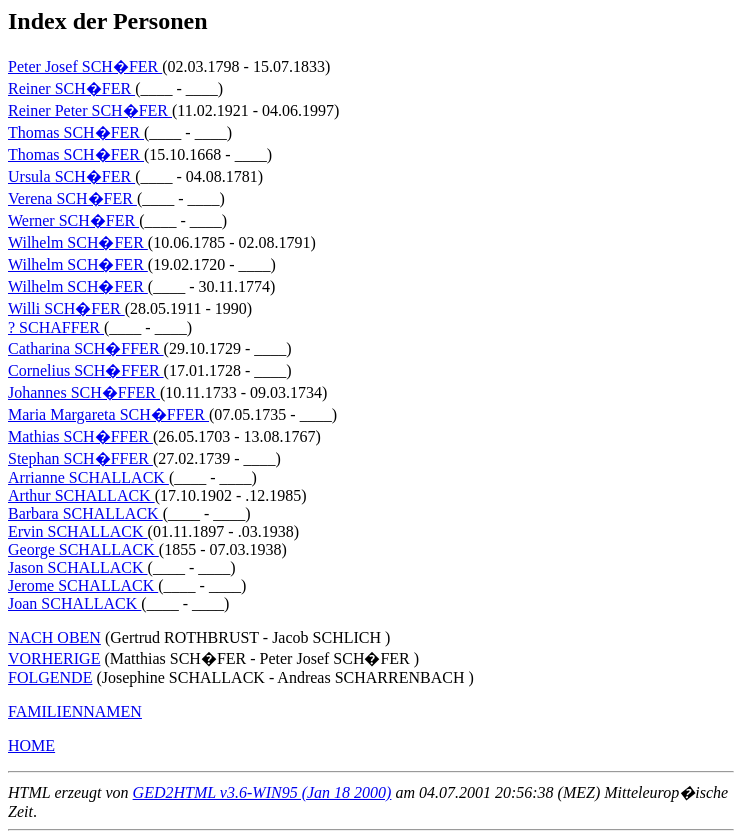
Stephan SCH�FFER (80, 458)
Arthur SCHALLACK (81, 495)
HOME (31, 745)
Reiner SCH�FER (71, 88)
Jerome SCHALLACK (83, 585)
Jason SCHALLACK (78, 567)
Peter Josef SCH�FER (85, 66)
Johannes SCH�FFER (84, 392)
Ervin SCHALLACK (78, 531)
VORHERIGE (54, 658)
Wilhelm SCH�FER (78, 242)
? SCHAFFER (56, 327)
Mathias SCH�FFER (80, 436)
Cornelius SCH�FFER (86, 370)
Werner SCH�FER (73, 220)
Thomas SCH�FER (76, 132)
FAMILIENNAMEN (75, 711)
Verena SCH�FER (72, 198)
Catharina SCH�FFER (86, 348)
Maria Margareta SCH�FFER (108, 414)
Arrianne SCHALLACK (88, 477)
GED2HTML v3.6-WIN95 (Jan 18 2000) (262, 792)
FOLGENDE (50, 677)
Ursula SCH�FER (71, 176)
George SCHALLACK (83, 549)
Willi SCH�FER (66, 308)
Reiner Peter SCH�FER (90, 110)
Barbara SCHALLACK (85, 513)
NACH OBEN (54, 637)
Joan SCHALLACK (74, 603)
